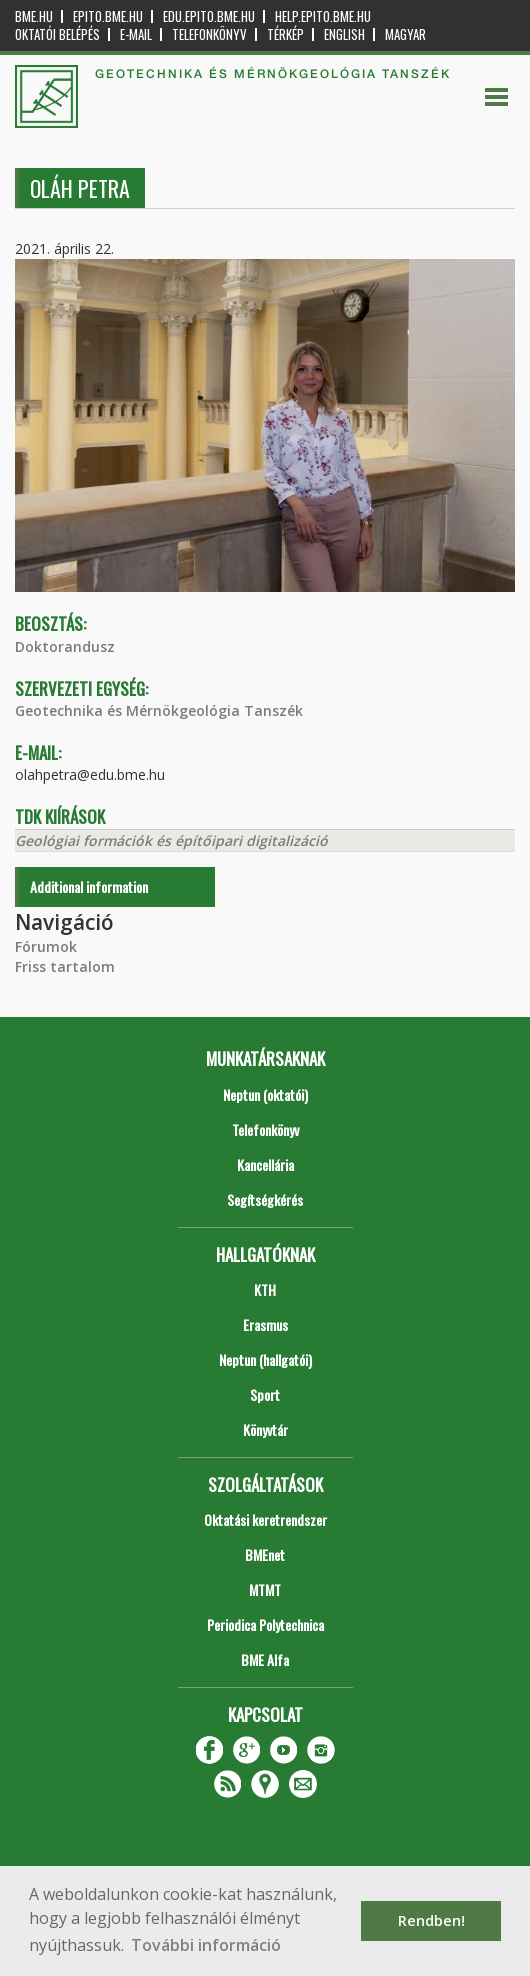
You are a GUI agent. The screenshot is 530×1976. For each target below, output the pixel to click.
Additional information (89, 886)
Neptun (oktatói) (265, 1094)
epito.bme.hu (108, 16)
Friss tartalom (65, 966)
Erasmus (265, 1324)
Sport (265, 1394)
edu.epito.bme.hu (209, 16)
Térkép (285, 34)
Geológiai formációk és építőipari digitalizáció (171, 840)
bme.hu (34, 16)
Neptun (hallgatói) (265, 1359)
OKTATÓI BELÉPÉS (57, 34)
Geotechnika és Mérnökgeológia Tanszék (159, 710)
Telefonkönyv (209, 34)
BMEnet (265, 1554)
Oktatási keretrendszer (265, 1519)
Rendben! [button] (431, 1920)
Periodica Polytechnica (265, 1624)
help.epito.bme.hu (323, 16)
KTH (265, 1289)
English (344, 34)
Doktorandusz (65, 646)
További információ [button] (206, 1945)
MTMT (265, 1589)
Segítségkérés (265, 1199)
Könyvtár (265, 1429)
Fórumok (46, 946)
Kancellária (265, 1164)
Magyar (405, 34)
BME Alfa (265, 1659)
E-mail (136, 34)
